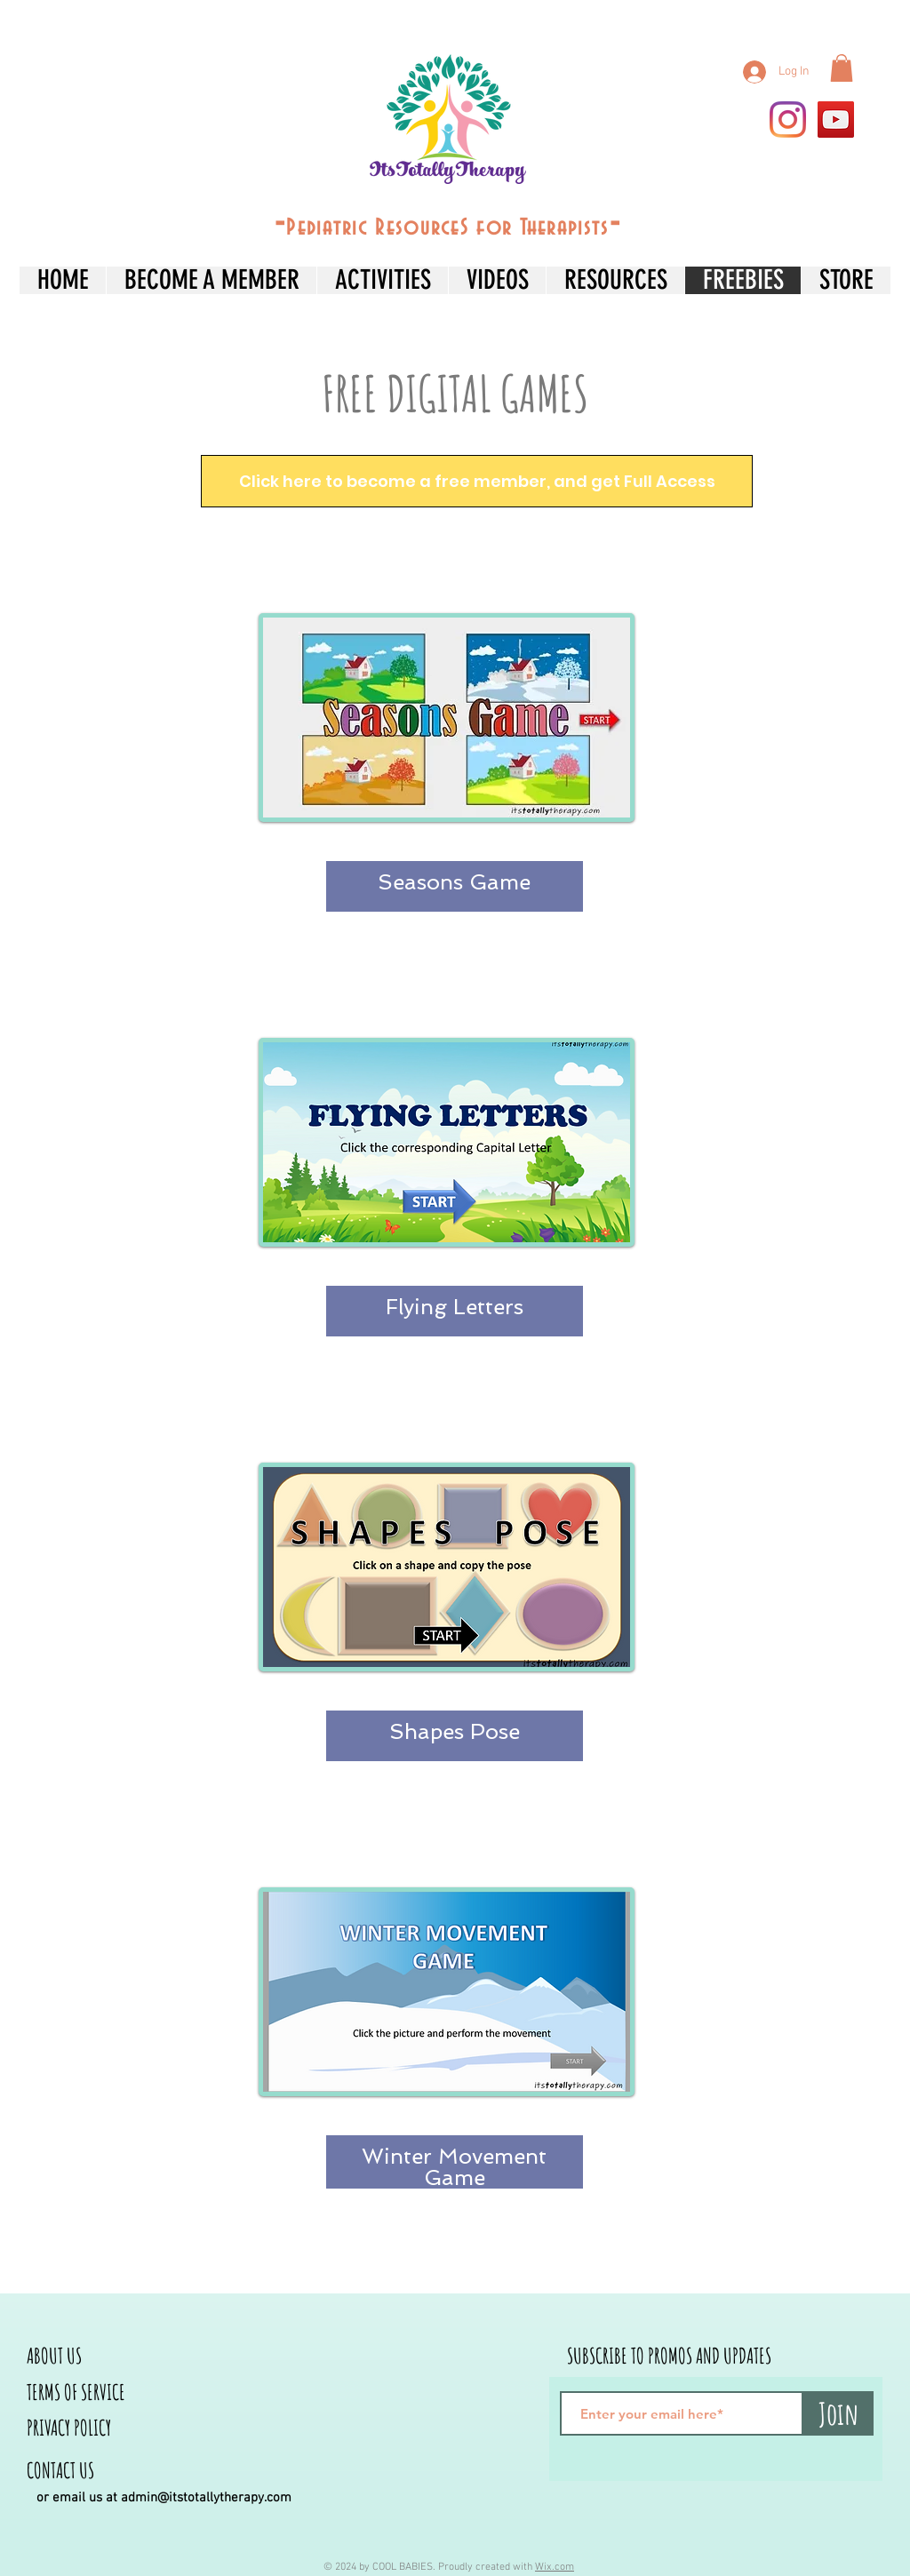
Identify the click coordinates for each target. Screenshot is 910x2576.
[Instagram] (788, 119)
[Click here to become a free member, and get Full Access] (477, 481)
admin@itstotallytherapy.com (206, 2498)
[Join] (838, 2413)
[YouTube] (836, 119)
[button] (841, 68)
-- (448, 223)
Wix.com (554, 2567)
